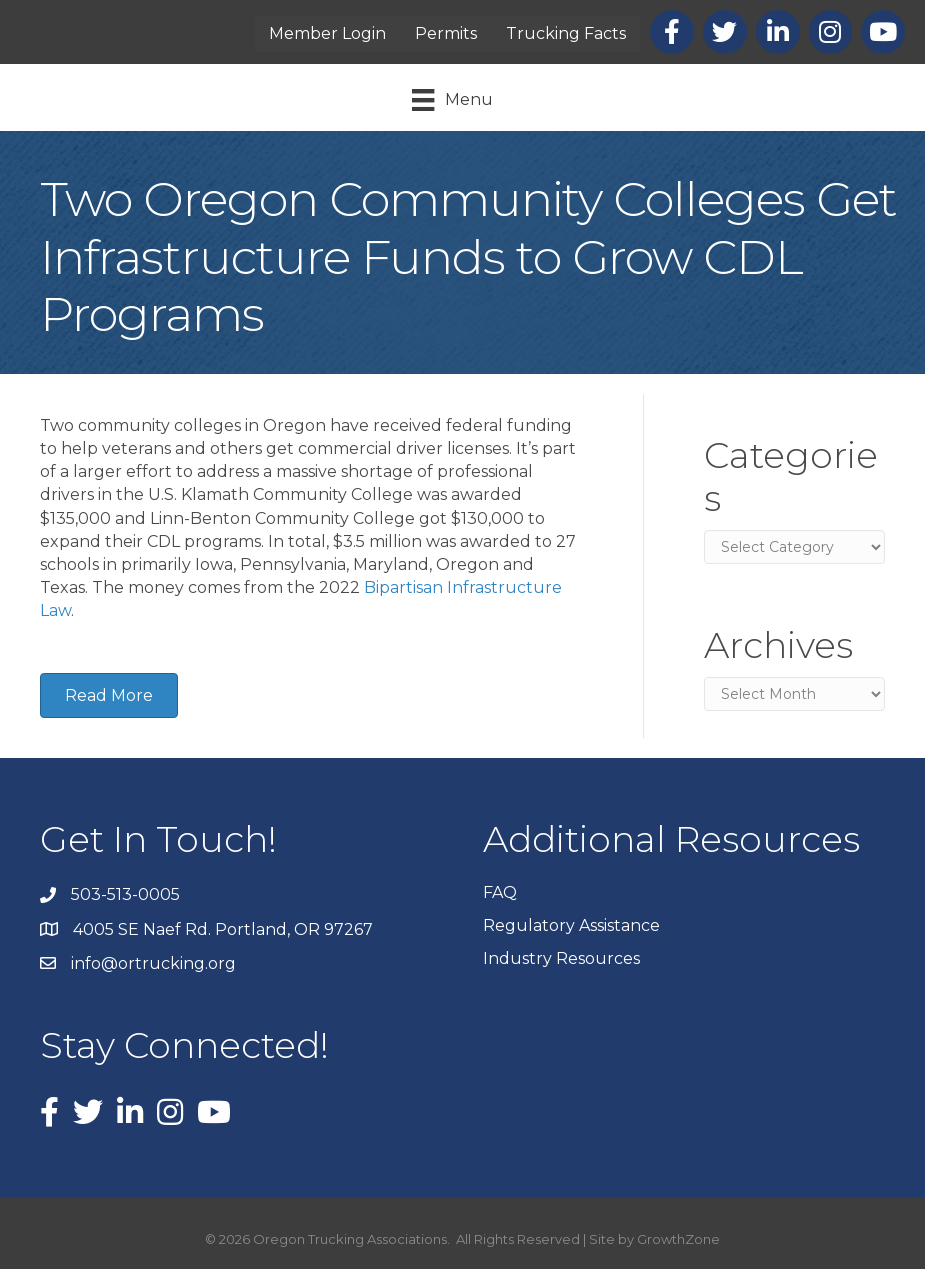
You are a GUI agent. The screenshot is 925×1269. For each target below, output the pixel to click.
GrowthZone (678, 1239)
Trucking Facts (566, 33)
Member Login (327, 33)
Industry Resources (561, 958)
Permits (446, 33)
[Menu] (452, 100)
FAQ (500, 892)
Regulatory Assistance (571, 925)
